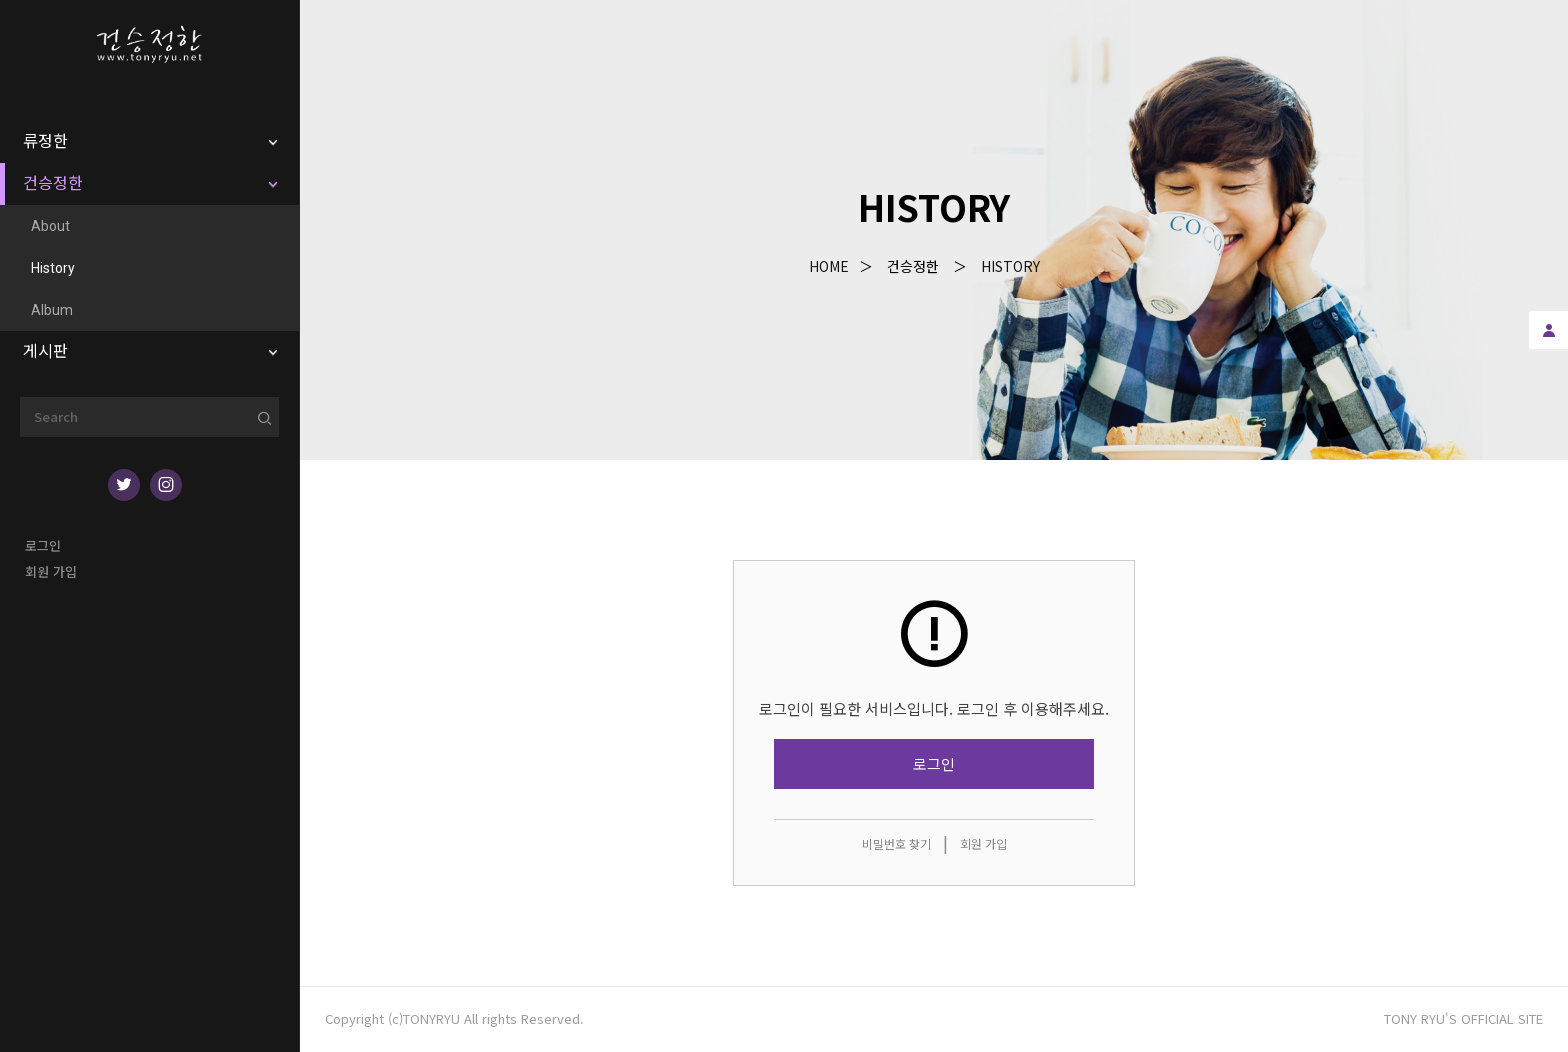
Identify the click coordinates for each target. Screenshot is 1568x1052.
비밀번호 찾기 (896, 843)
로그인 (43, 545)
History (1010, 266)
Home (829, 266)
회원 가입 (51, 571)
